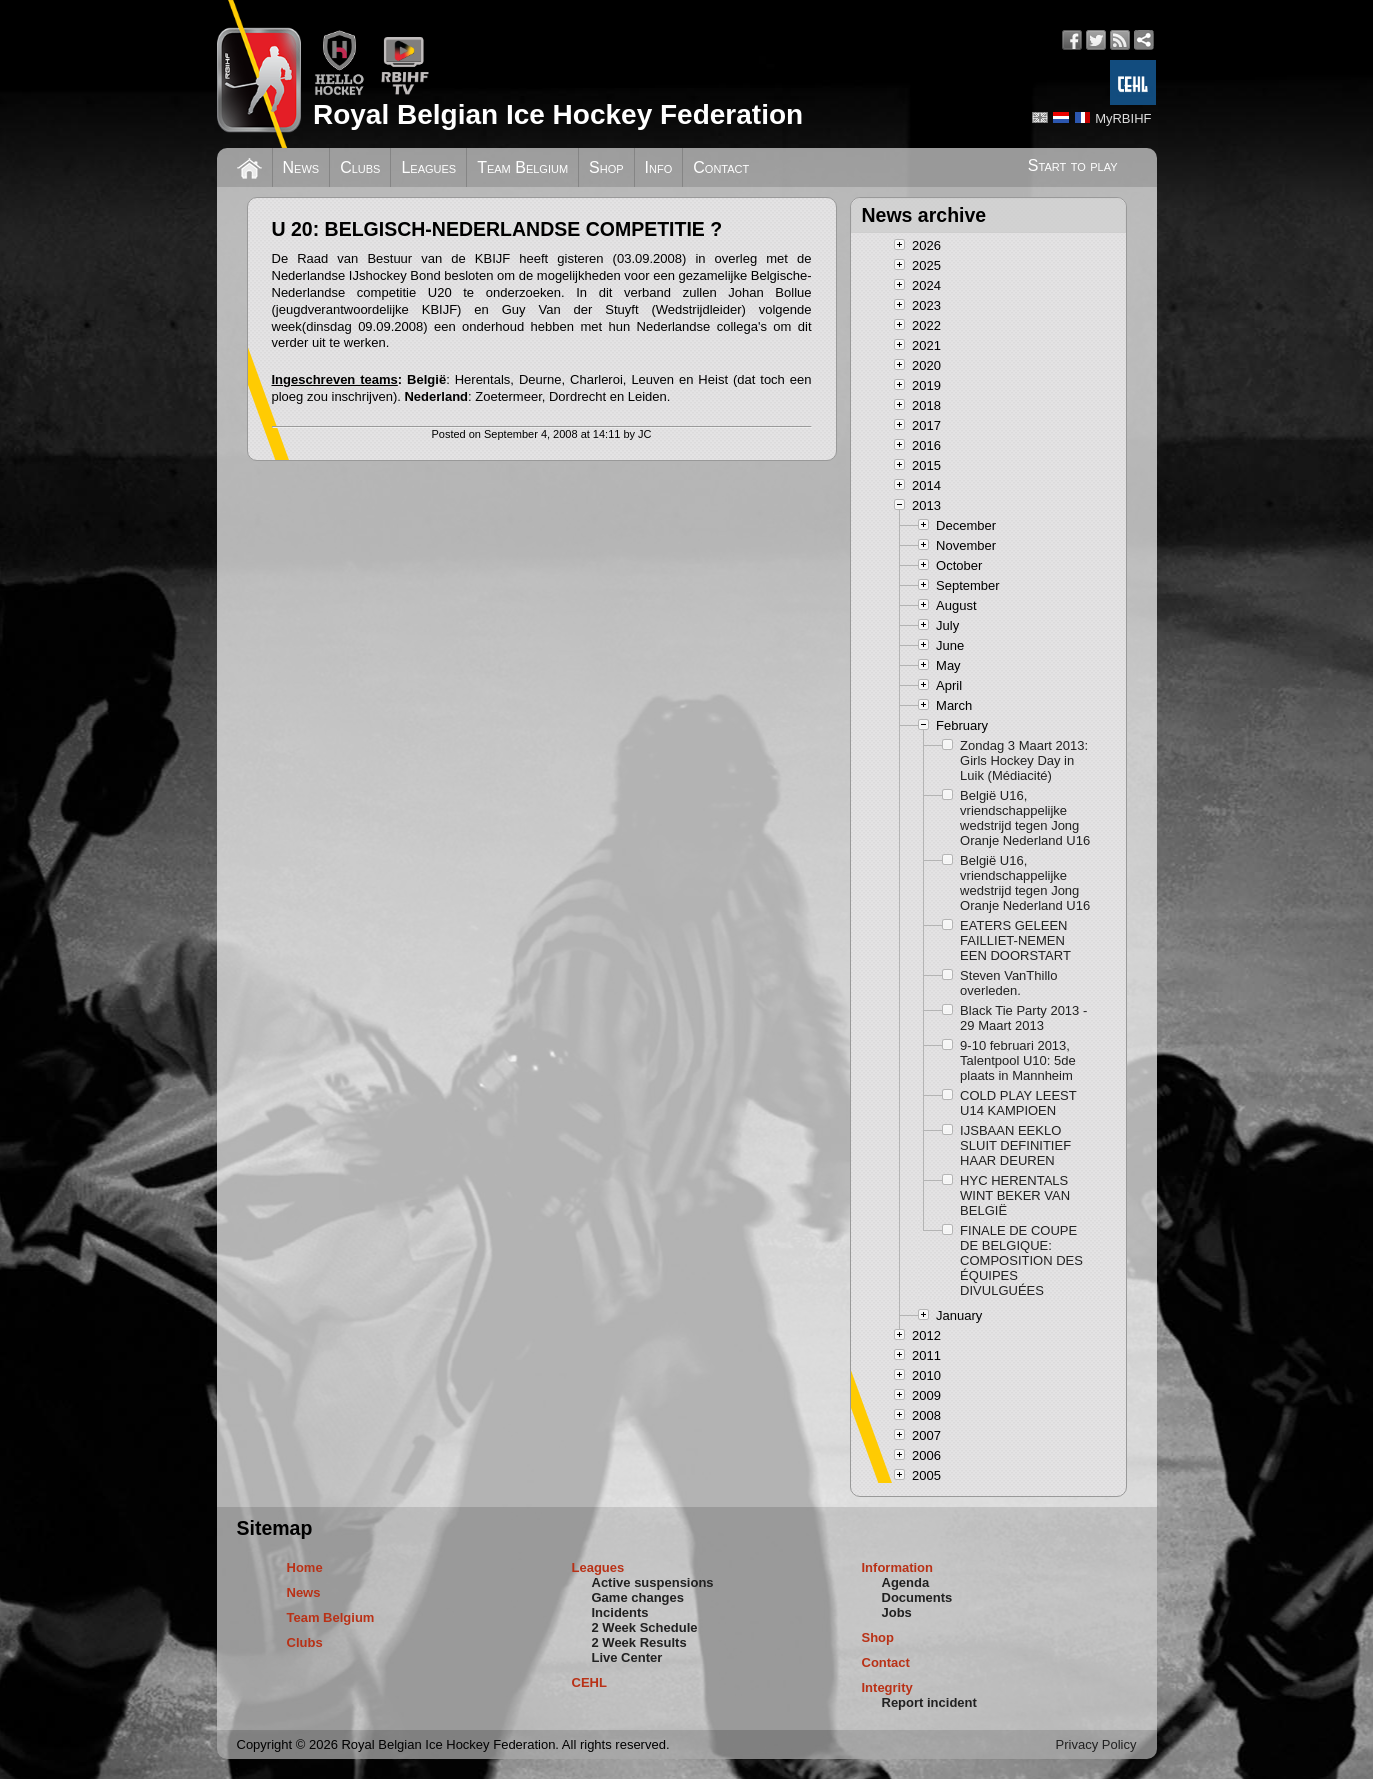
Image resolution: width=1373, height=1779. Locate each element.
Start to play (1073, 165)
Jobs (897, 1612)
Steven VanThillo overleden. (1008, 983)
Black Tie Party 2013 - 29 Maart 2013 (1023, 1018)
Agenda (906, 1582)
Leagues (428, 167)
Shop (606, 167)
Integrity (887, 1687)
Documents (917, 1597)
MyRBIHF (1123, 118)
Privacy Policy (1096, 1744)
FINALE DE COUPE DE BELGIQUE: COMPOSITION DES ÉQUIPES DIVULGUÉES (1021, 1260)
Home (305, 1567)
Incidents (620, 1612)
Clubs (360, 167)
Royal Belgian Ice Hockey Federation (558, 114)
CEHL (589, 1682)
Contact (721, 167)
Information (898, 1567)
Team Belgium (522, 167)
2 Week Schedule (645, 1627)
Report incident (929, 1702)
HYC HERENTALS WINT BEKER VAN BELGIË (1015, 1195)
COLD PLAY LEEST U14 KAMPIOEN (1018, 1103)
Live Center (627, 1657)
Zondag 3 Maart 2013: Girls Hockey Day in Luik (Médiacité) (1024, 760)
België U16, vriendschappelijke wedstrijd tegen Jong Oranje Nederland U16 (1025, 818)
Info (659, 167)
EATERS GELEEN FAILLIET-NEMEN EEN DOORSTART (1015, 940)
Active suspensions (653, 1582)
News (301, 167)
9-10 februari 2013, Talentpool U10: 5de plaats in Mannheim (1018, 1060)
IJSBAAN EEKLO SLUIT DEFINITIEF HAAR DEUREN (1015, 1145)
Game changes (638, 1597)
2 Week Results (639, 1642)
